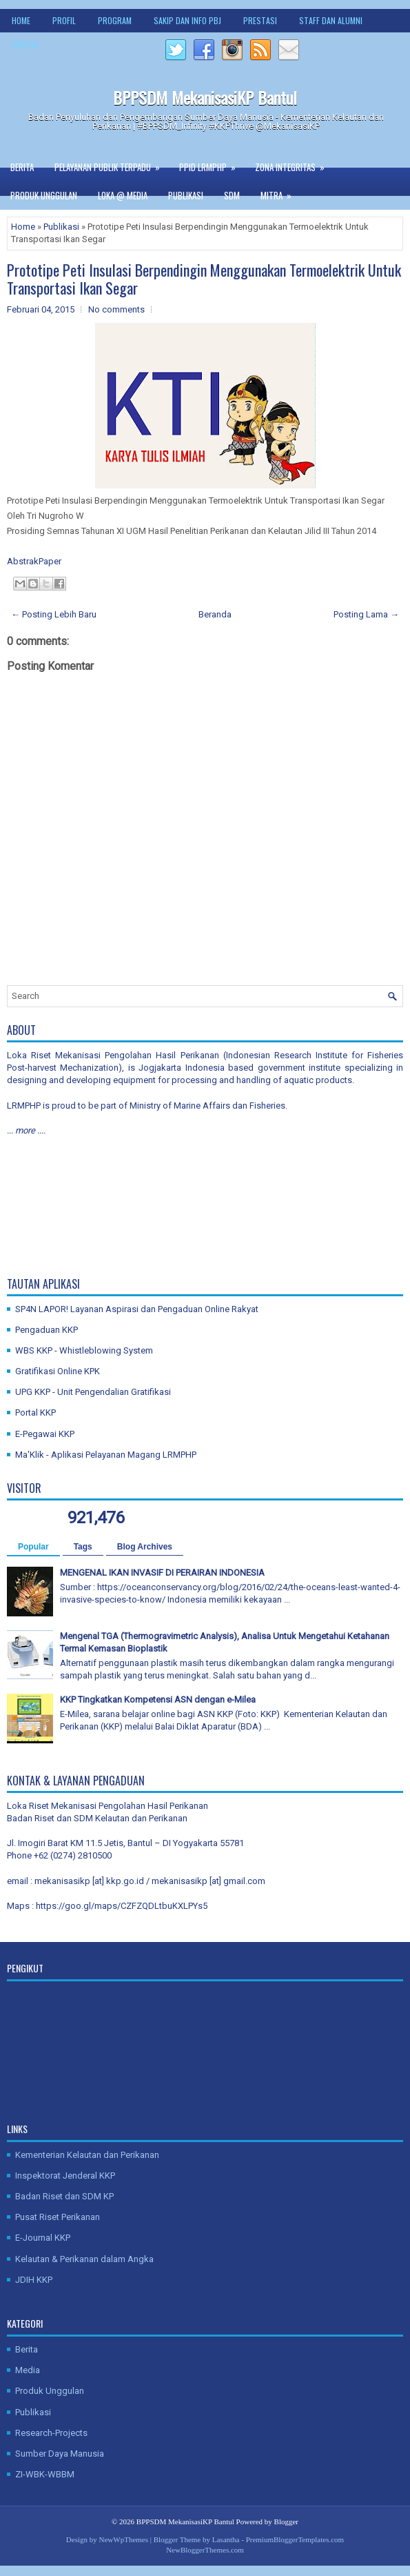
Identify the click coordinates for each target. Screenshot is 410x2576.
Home (21, 20)
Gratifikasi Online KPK (57, 1371)
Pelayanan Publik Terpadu (111, 163)
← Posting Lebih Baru (53, 614)
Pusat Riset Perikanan (57, 2217)
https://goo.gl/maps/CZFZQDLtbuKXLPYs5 (121, 1906)
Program (115, 20)
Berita (22, 167)
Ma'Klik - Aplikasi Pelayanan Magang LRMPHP (105, 1454)
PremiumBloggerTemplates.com (295, 2539)
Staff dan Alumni (330, 20)
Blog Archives (144, 1547)
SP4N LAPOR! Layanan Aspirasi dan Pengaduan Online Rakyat (136, 1309)
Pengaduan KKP (46, 1330)
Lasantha (226, 2539)
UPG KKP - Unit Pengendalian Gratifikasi (93, 1392)
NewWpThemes (123, 2539)
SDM (232, 195)
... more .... (26, 1130)
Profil (64, 20)
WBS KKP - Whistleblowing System (84, 1350)
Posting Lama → (366, 614)
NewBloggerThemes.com (205, 2550)
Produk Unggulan (43, 195)
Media (27, 2370)
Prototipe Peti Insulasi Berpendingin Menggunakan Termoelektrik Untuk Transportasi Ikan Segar (204, 279)
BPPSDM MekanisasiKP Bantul (205, 97)
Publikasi (185, 195)
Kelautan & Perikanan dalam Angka (84, 2259)
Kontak (25, 44)
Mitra (280, 191)
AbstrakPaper (35, 561)
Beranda (215, 614)
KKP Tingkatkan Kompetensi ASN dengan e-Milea (158, 1699)
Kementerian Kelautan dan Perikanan (87, 2155)
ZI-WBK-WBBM (44, 2474)
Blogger (286, 2521)
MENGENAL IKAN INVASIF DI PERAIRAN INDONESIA (162, 1572)
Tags (83, 1547)
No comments (116, 309)
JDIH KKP (33, 2280)
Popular (33, 1547)
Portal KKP (35, 1412)
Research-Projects (51, 2433)
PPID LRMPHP (212, 163)
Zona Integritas (294, 163)
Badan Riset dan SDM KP (64, 2196)
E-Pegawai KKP (44, 1434)
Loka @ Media (122, 195)
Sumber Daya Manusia (59, 2453)
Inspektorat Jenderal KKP (65, 2175)
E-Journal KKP (42, 2237)
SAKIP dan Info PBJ (187, 20)
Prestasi (260, 20)
